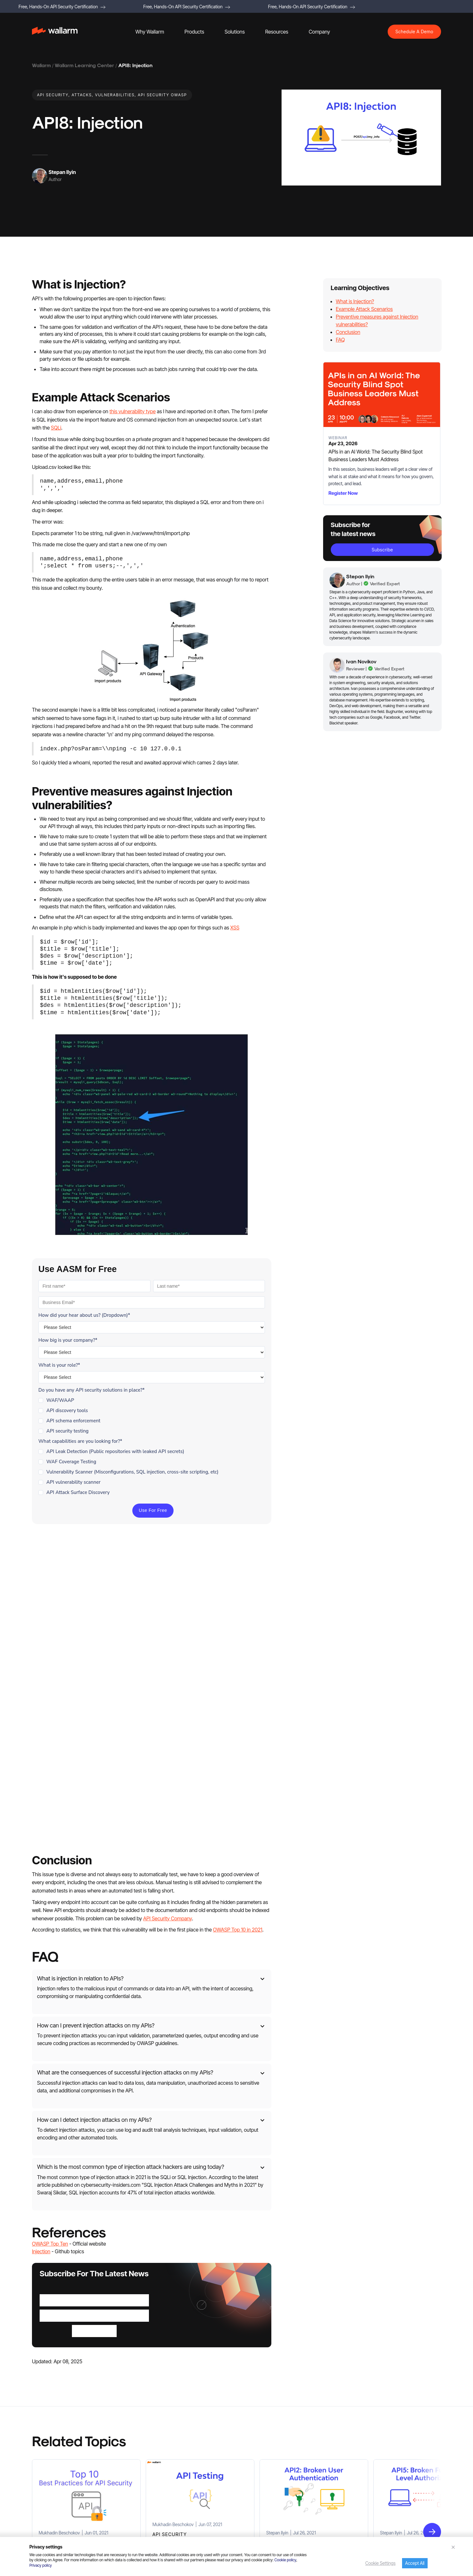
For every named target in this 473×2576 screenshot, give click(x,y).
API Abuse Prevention (52, 2459)
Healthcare (144, 2502)
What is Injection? (355, 301)
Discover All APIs (150, 2417)
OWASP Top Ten (50, 1942)
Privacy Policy (389, 2481)
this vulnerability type (132, 411)
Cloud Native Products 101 (260, 2491)
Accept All (414, 2563)
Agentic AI (41, 2480)
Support (243, 2512)
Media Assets (350, 2460)
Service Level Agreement (361, 2523)
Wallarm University (253, 2522)
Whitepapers (247, 2438)
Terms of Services (354, 2481)
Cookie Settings (380, 2563)
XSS (234, 927)
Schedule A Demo (414, 31)
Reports (242, 2427)
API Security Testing (51, 2449)
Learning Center (250, 2480)
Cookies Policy (351, 2491)
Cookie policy (285, 2559)
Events (343, 2427)
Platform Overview (49, 2417)
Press (386, 2417)
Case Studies (247, 2459)
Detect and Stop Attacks (157, 2427)
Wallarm (41, 65)
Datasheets (246, 2449)
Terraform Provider (379, 2470)
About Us (346, 2417)
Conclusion (348, 332)
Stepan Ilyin (62, 172)
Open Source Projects (53, 2512)
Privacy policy (40, 2565)
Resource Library (251, 2417)
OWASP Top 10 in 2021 (237, 1628)
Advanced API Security (54, 2427)
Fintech (167, 2502)
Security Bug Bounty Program (365, 2502)
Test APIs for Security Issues (161, 2449)
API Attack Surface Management (63, 2491)
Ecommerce (190, 2502)
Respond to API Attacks (156, 2438)
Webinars (244, 2470)
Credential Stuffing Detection (59, 2470)
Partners (368, 2417)
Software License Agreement (364, 2513)
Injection (41, 1950)
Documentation (382, 2460)
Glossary (243, 2501)
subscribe (382, 549)
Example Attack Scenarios (364, 309)
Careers (362, 2427)
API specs (346, 2470)
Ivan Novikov (361, 661)
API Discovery (45, 2438)
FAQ (340, 339)
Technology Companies (156, 2513)
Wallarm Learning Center (84, 65)
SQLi (56, 427)
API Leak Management (53, 2501)
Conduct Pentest (150, 2459)
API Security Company (167, 1617)
